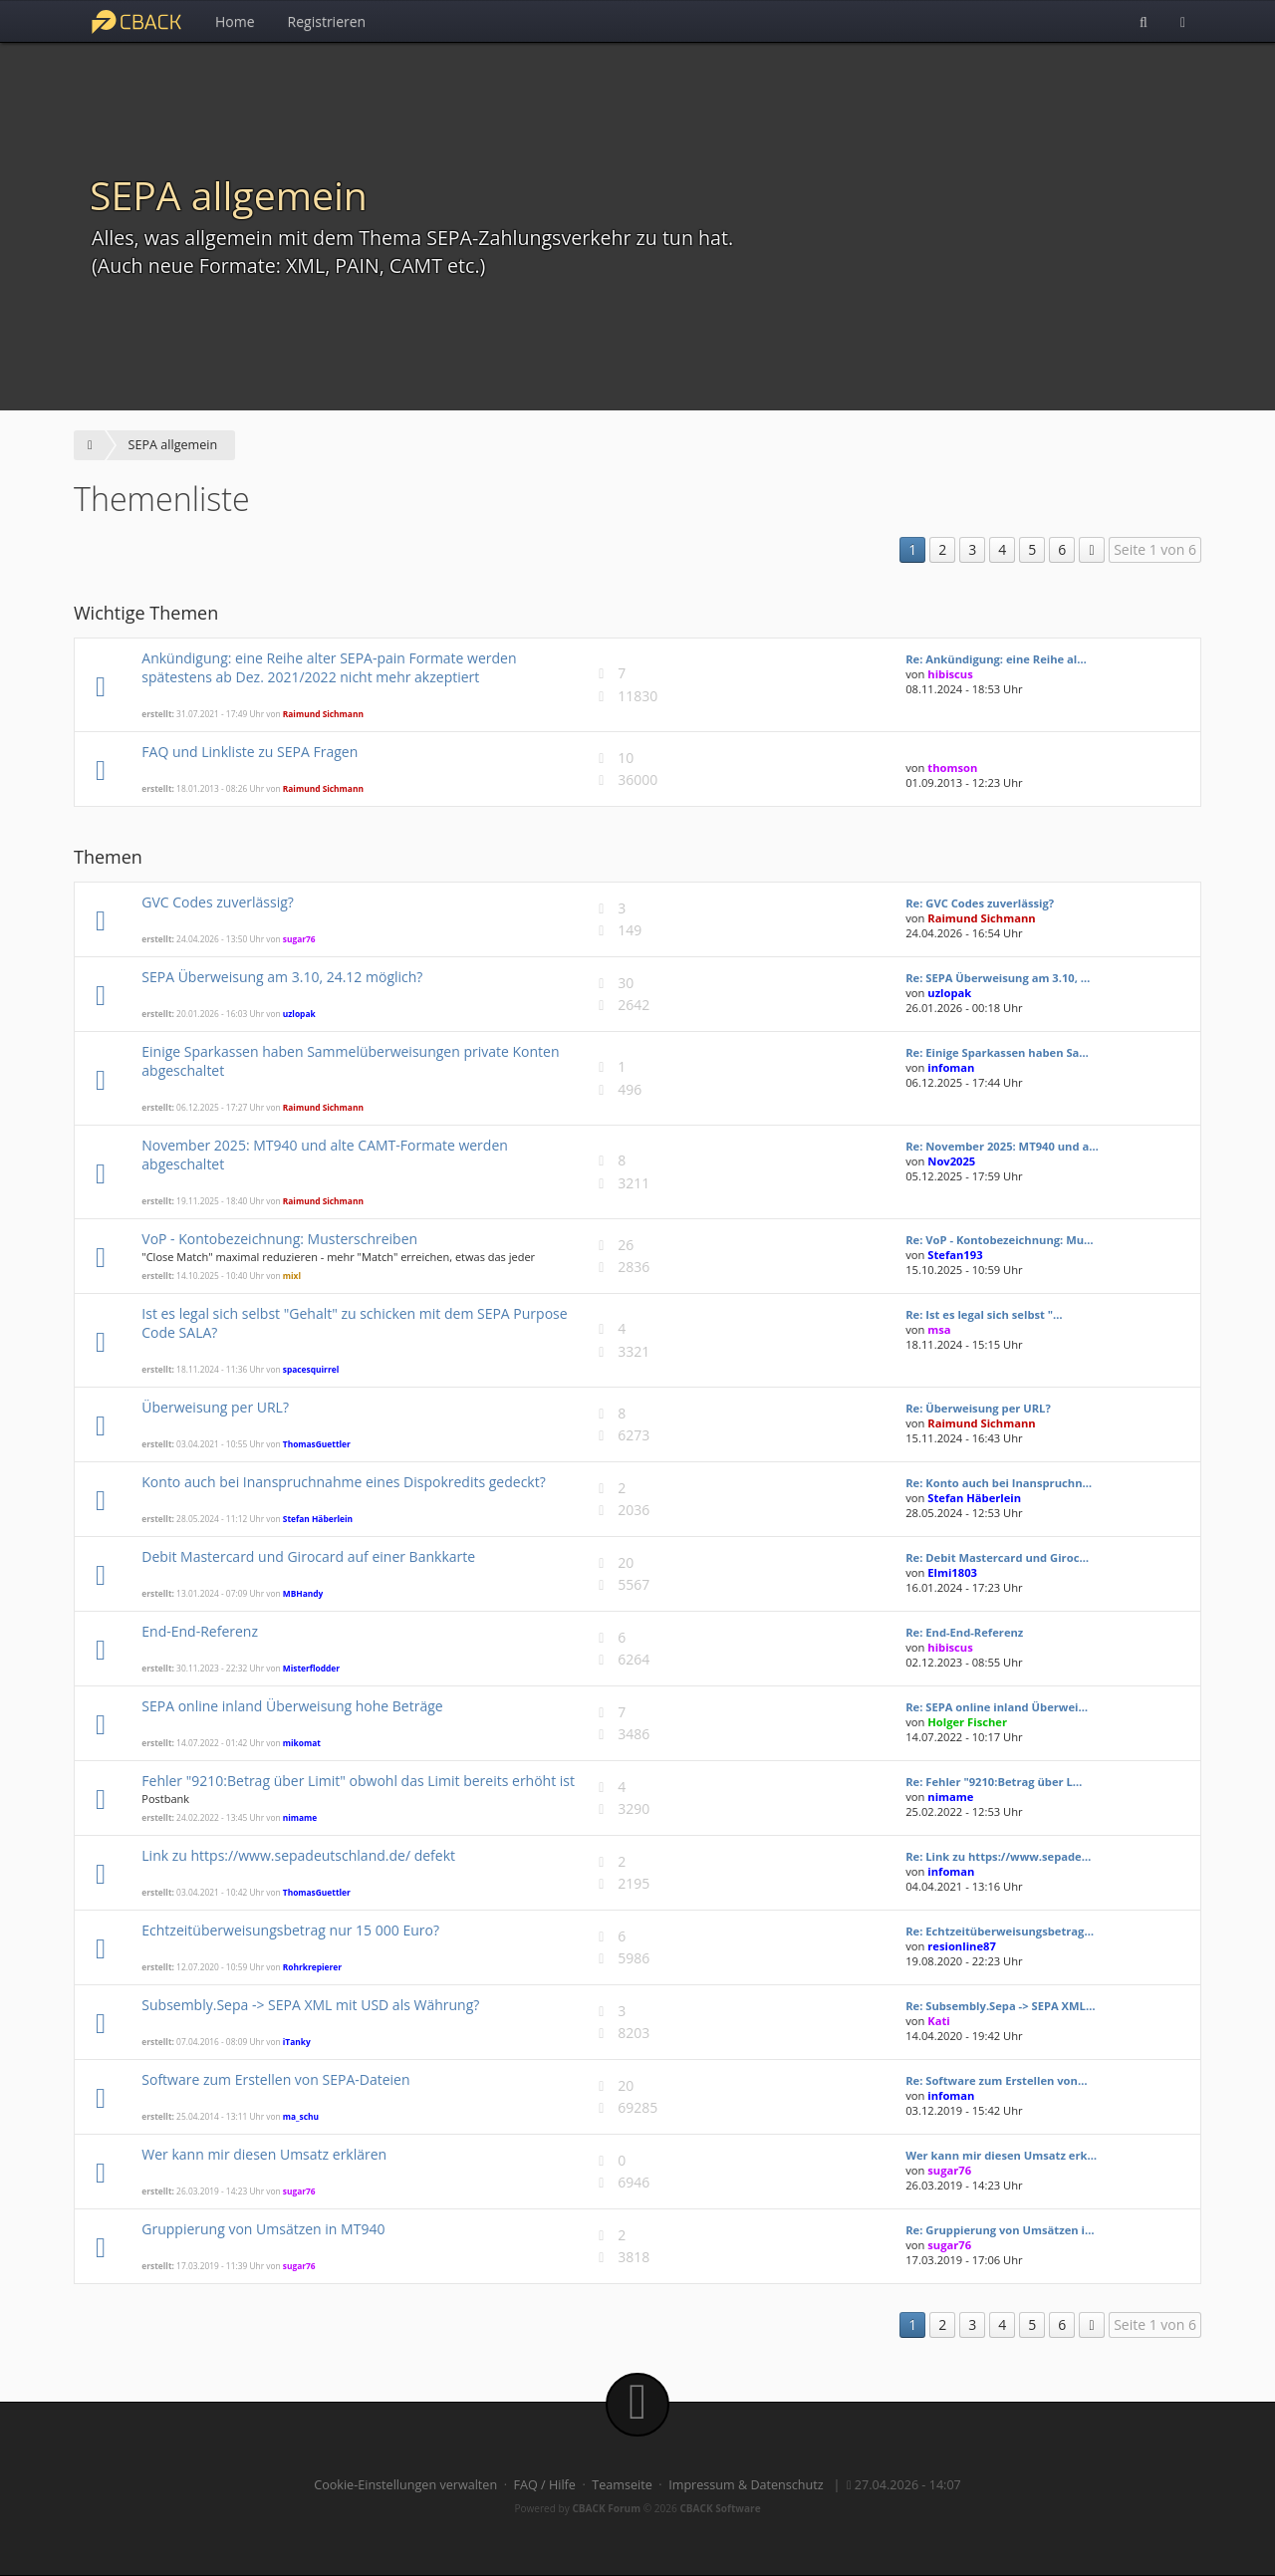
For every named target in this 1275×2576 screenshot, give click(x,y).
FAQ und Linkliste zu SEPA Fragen (249, 751)
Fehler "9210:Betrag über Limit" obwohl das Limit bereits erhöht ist (358, 1780)
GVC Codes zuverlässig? (217, 902)
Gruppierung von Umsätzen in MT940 (262, 2228)
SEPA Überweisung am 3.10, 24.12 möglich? (281, 976)
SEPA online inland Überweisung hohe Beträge (291, 1705)
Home (235, 21)
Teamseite (621, 2484)
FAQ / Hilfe (545, 2484)
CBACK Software (719, 2508)
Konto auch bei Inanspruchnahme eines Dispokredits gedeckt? (343, 1481)
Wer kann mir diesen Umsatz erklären (263, 2154)
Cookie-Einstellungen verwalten (405, 2484)
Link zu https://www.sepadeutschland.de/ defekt (298, 1855)
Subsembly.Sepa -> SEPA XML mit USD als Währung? (310, 2004)
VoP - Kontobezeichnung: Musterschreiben (279, 1238)
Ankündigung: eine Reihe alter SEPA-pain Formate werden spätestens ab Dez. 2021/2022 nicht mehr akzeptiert (328, 667)
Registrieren (327, 21)
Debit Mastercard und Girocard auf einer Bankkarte (308, 1556)
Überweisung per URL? (215, 1407)
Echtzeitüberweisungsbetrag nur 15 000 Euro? (290, 1930)
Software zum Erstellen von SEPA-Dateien (275, 2079)
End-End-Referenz (199, 1631)
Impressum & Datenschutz (746, 2484)
